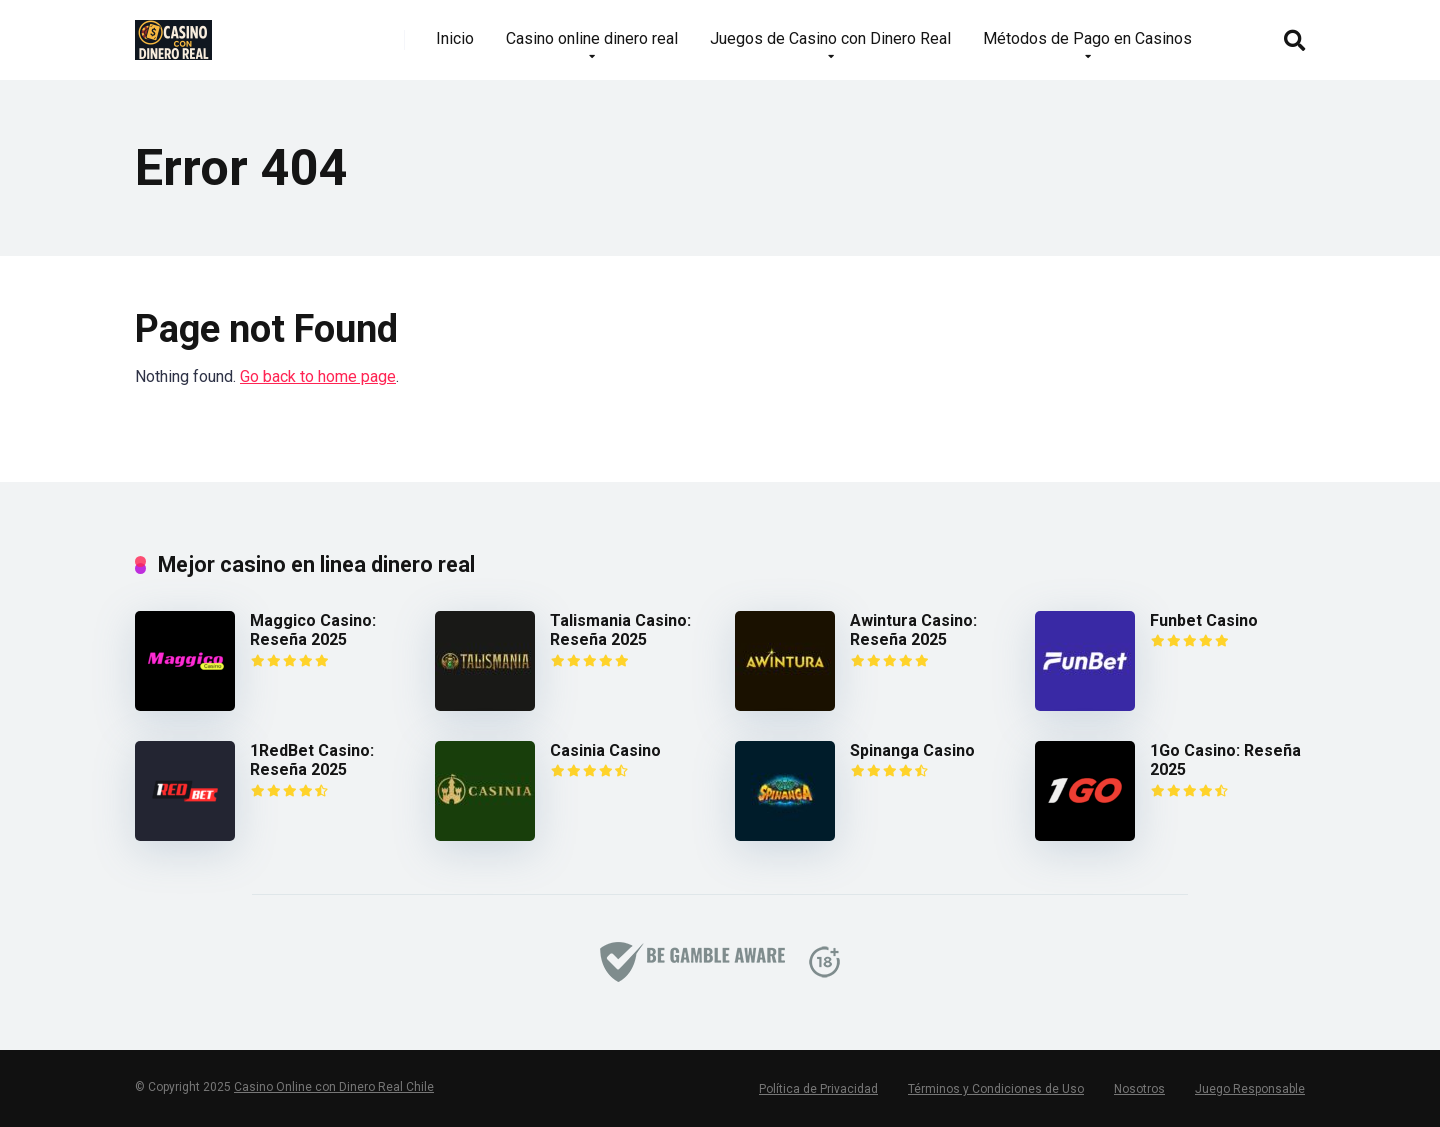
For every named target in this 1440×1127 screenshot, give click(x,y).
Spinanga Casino (912, 750)
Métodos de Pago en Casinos (1087, 38)
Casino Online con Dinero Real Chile (334, 1087)
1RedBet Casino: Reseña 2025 (312, 760)
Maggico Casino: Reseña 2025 (313, 630)
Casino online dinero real (592, 38)
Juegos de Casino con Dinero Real (830, 38)
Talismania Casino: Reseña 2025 (620, 630)
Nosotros (1139, 1089)
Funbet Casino (1204, 620)
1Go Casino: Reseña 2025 (1225, 760)
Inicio (455, 38)
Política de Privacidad (818, 1089)
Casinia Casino (605, 750)
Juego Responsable (1250, 1089)
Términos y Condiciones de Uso (996, 1089)
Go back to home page (318, 376)
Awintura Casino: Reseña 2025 (913, 630)
